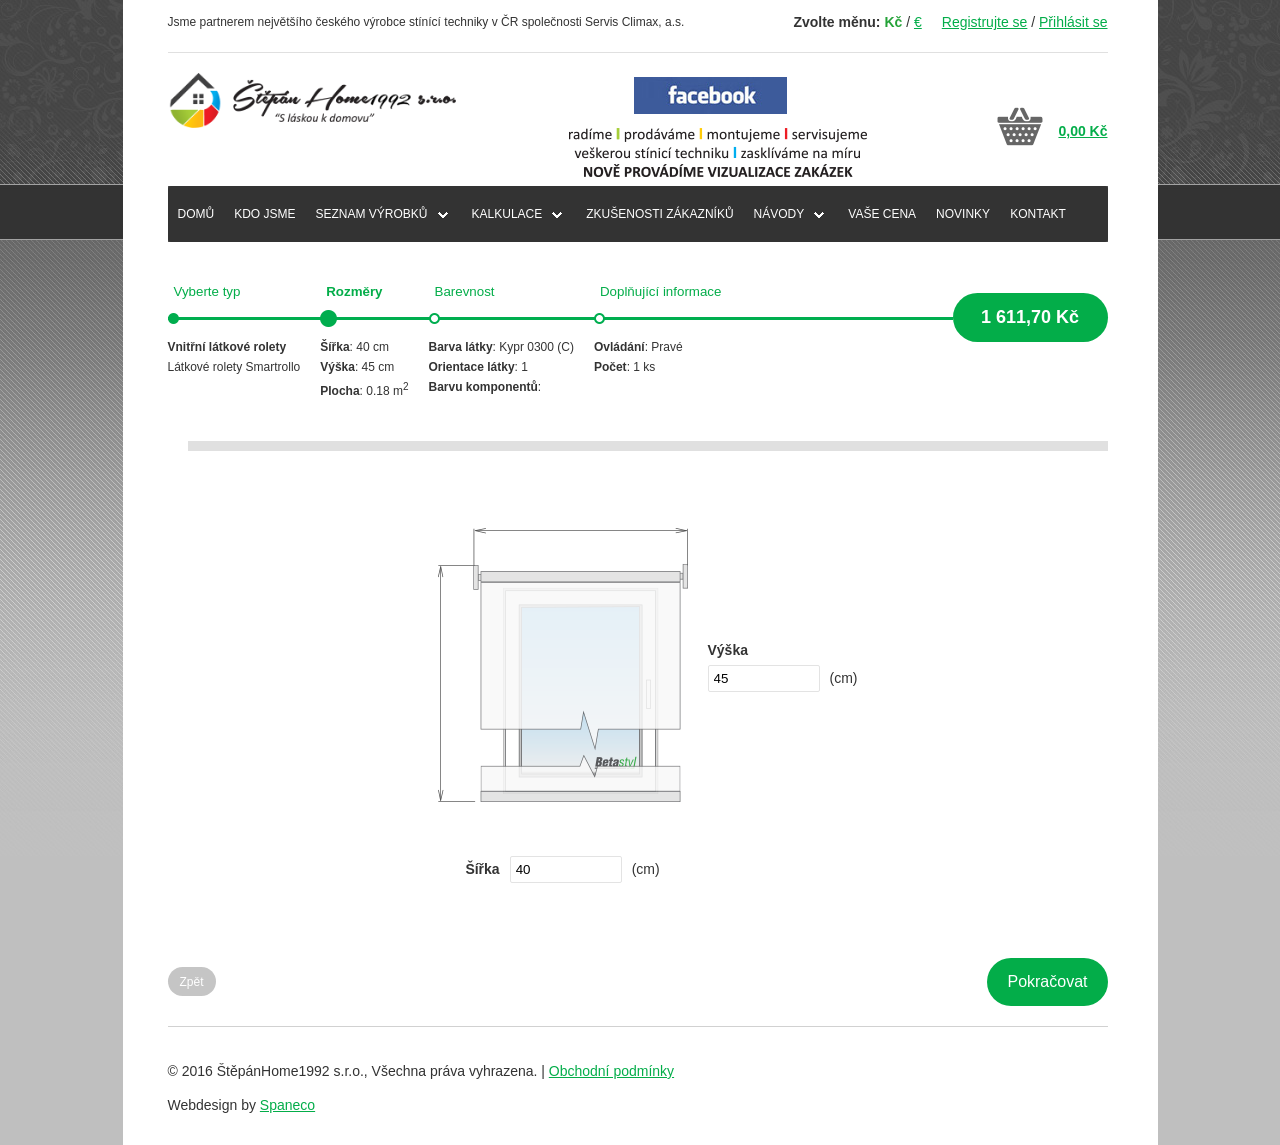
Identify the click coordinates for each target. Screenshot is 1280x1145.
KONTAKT (1038, 214)
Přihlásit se (1073, 22)
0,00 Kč (1082, 131)
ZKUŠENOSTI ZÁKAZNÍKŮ (659, 214)
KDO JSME (264, 214)
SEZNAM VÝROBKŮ (372, 214)
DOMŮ (196, 214)
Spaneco (287, 1105)
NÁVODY (779, 214)
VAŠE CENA (882, 214)
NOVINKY (963, 214)
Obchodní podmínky (611, 1071)
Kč (893, 22)
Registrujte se (985, 22)
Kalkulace (507, 214)
